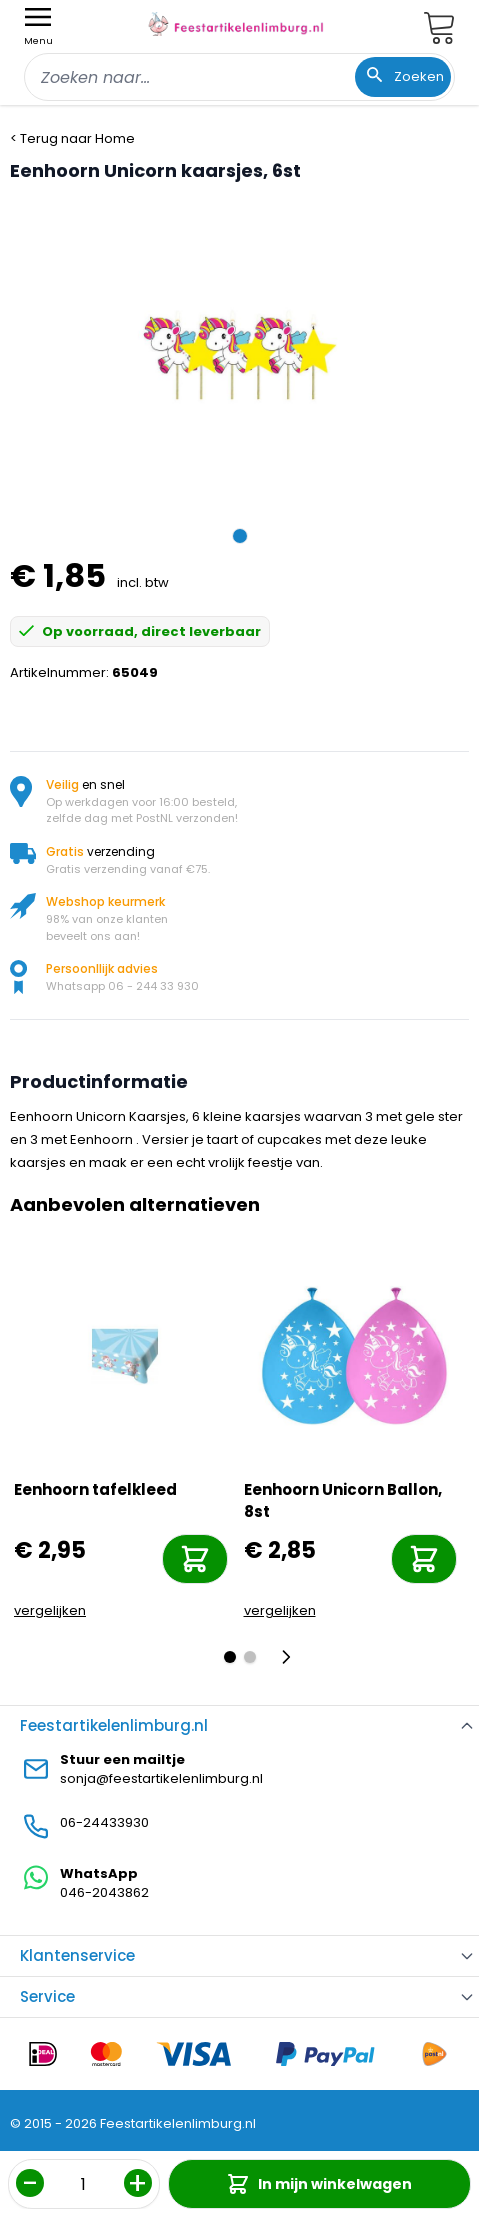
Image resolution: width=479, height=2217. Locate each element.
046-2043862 (104, 1892)
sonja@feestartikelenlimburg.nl (161, 1778)
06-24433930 (104, 1822)
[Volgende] (292, 1657)
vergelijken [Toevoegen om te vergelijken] (50, 1610)
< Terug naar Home (72, 138)
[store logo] (236, 24)
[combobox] (239, 77)
